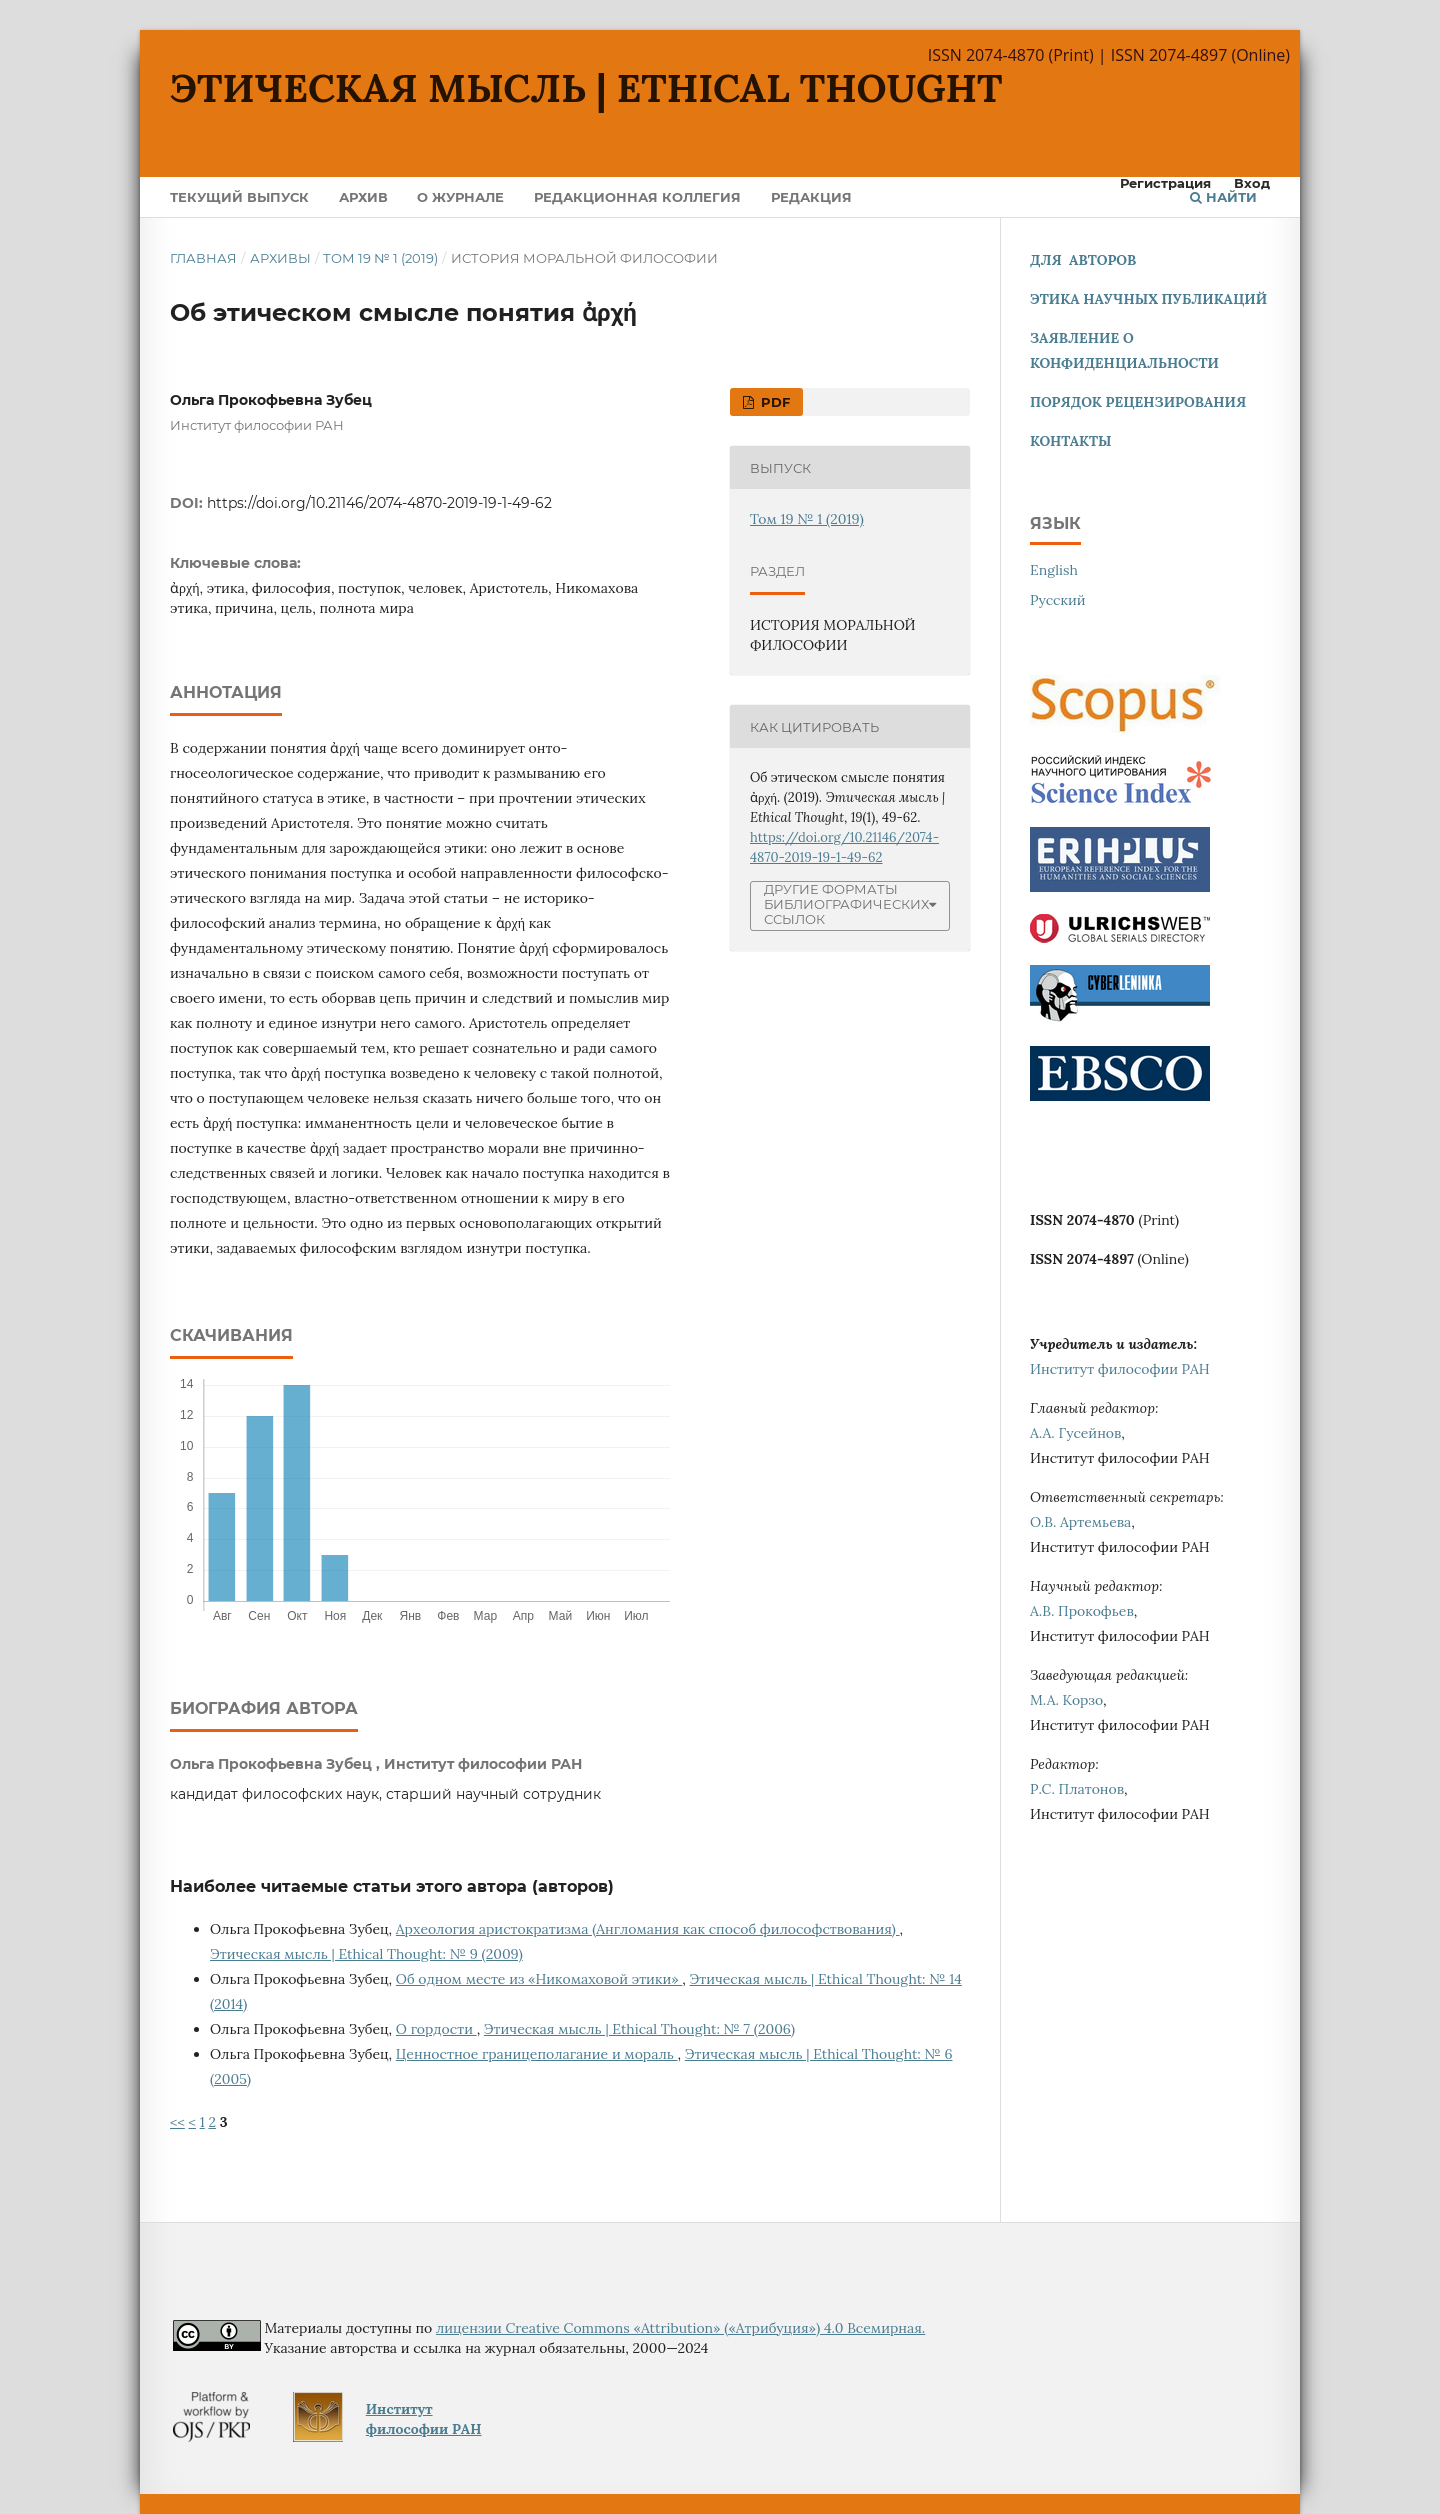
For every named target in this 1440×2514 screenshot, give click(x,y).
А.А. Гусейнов (1075, 1433)
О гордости (436, 2029)
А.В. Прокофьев (1082, 1611)
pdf (773, 402)
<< (177, 2122)
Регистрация (1165, 183)
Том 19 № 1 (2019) (380, 258)
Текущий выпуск (239, 197)
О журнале (460, 197)
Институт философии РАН (1120, 1369)
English (1054, 570)
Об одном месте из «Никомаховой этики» (539, 1979)
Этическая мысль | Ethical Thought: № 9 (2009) (366, 1954)
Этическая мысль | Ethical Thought (586, 88)
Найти (1223, 197)
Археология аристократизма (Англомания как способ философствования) (648, 1929)
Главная (203, 258)
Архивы (280, 258)
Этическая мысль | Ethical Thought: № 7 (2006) (639, 2029)
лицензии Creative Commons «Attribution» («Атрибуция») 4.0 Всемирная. (680, 2328)
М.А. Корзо (1066, 1700)
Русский (1058, 600)
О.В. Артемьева (1080, 1522)
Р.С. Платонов (1077, 1789)
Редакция (811, 197)
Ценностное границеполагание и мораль (537, 2054)
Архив (363, 197)
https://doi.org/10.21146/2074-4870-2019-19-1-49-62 (379, 503)
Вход (1252, 183)
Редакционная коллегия (637, 197)
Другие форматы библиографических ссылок (846, 904)
